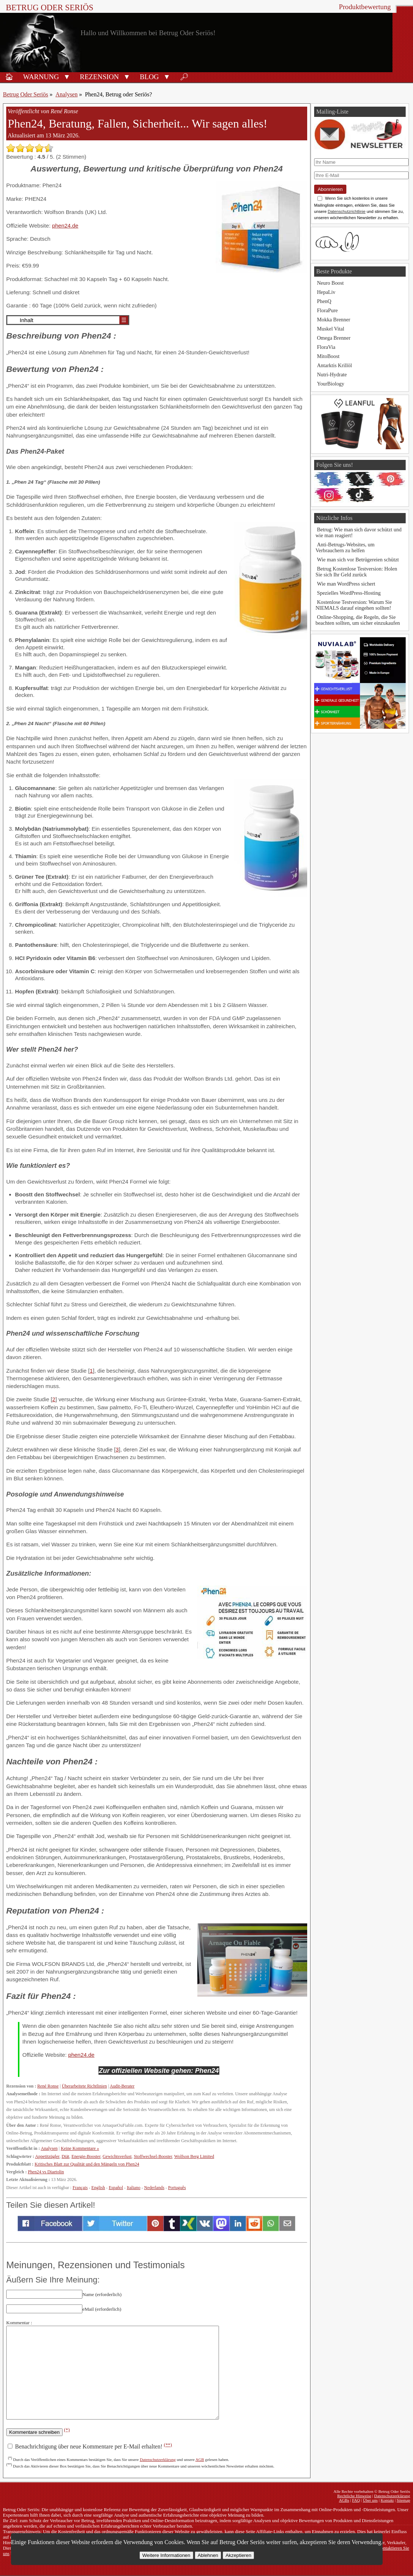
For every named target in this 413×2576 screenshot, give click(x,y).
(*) (67, 2429)
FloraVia (326, 347)
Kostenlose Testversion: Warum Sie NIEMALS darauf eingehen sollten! (354, 605)
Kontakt (387, 2500)
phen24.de (65, 225)
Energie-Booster (85, 2156)
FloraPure (327, 310)
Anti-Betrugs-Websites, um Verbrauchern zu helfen (345, 547)
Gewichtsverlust (117, 2156)
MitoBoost (328, 356)
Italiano (133, 2187)
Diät (65, 2156)
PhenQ (324, 301)
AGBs (344, 2500)
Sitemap (403, 2500)
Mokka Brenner (333, 319)
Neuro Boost (330, 283)
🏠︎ (9, 77)
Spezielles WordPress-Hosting (349, 593)
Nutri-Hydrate (332, 374)
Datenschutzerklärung (158, 2459)
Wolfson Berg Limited (194, 2156)
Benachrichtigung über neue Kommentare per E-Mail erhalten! (90, 2446)
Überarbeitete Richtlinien (84, 2086)
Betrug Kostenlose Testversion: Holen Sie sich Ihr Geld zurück (356, 571)
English (98, 2187)
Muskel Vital (330, 329)
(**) (168, 2444)
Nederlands (154, 2187)
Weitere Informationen (166, 2555)
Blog (149, 77)
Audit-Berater (122, 2086)
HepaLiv (326, 292)
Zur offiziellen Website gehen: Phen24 (159, 2070)
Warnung (41, 77)
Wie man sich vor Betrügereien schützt (358, 559)
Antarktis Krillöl (334, 365)
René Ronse (48, 2086)
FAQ (356, 2500)
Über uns (370, 2500)
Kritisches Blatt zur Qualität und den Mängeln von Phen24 (86, 2164)
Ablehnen (208, 2555)
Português (177, 2187)
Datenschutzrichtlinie (346, 211)
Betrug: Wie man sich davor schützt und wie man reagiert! (359, 532)
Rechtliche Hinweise (354, 2496)
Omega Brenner (334, 338)
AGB (200, 2459)
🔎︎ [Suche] (184, 77)
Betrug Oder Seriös (49, 7)
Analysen (67, 94)
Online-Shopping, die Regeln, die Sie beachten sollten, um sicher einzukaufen (358, 620)
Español (116, 2187)
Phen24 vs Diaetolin (46, 2171)
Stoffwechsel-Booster (153, 2156)
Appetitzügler (47, 2156)
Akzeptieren (238, 2555)
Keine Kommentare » (80, 2148)
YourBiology (331, 384)
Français (80, 2187)
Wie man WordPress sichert (346, 584)
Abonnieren (330, 189)
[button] (66, 76)
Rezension (99, 77)
